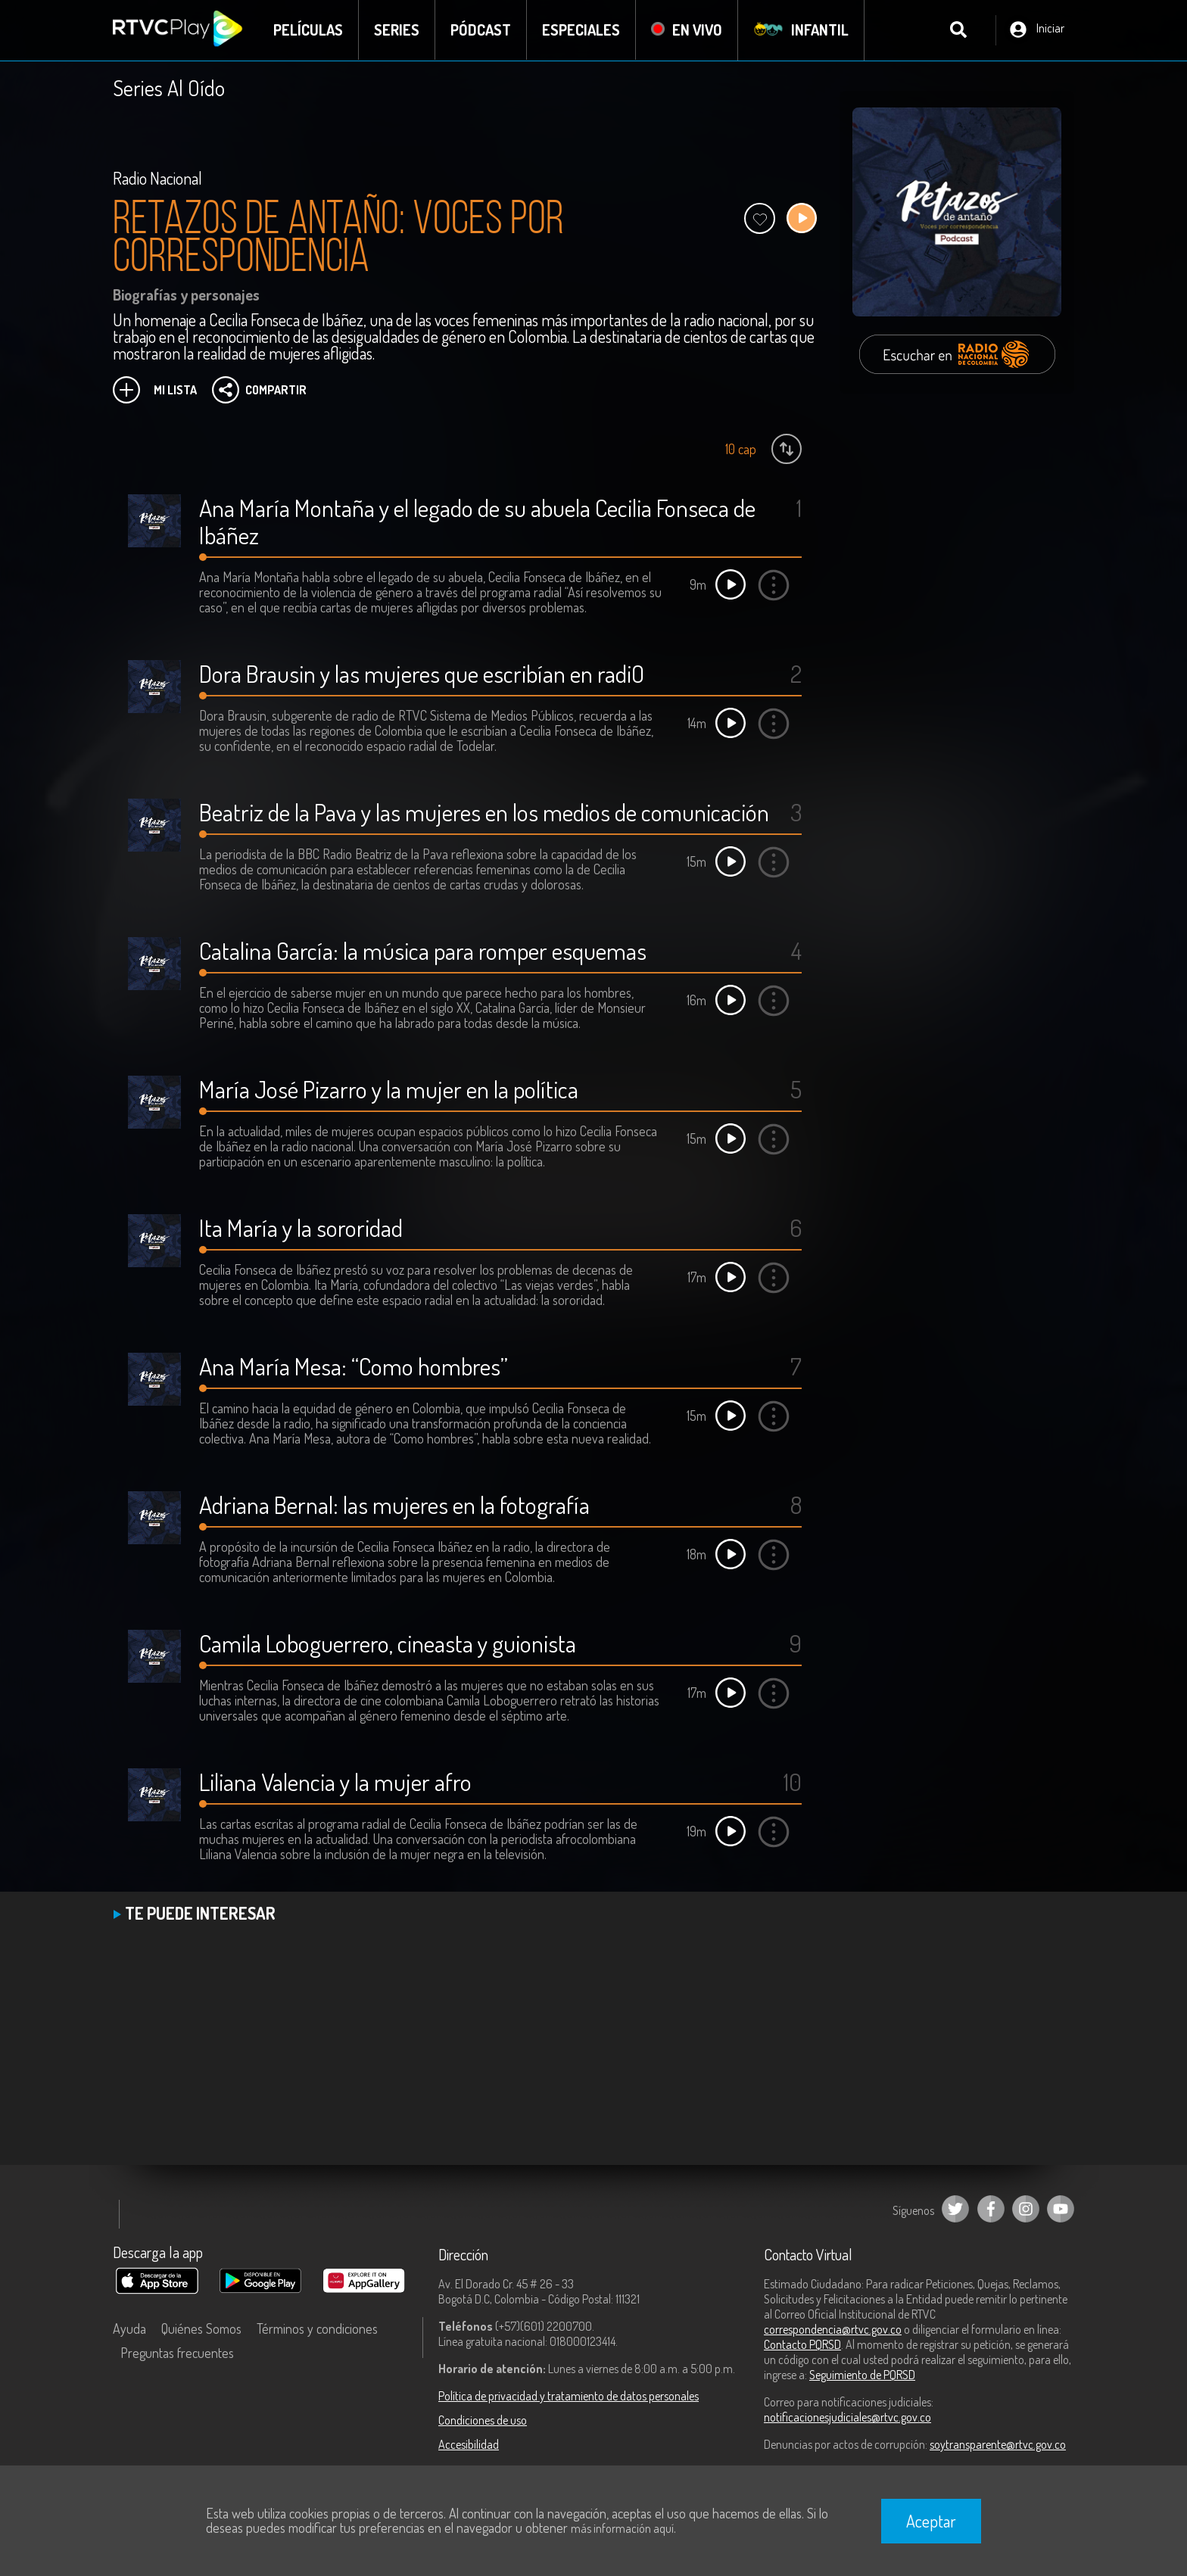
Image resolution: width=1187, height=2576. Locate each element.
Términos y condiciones (317, 2328)
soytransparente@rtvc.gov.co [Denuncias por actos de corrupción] (998, 2444)
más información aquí (622, 2528)
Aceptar (931, 2520)
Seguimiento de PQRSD (862, 2374)
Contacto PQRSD (802, 2344)
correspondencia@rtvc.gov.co (833, 2329)
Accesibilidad (468, 2444)
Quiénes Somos (201, 2328)
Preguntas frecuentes (177, 2352)
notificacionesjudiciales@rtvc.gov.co (847, 2417)
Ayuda (129, 2328)
